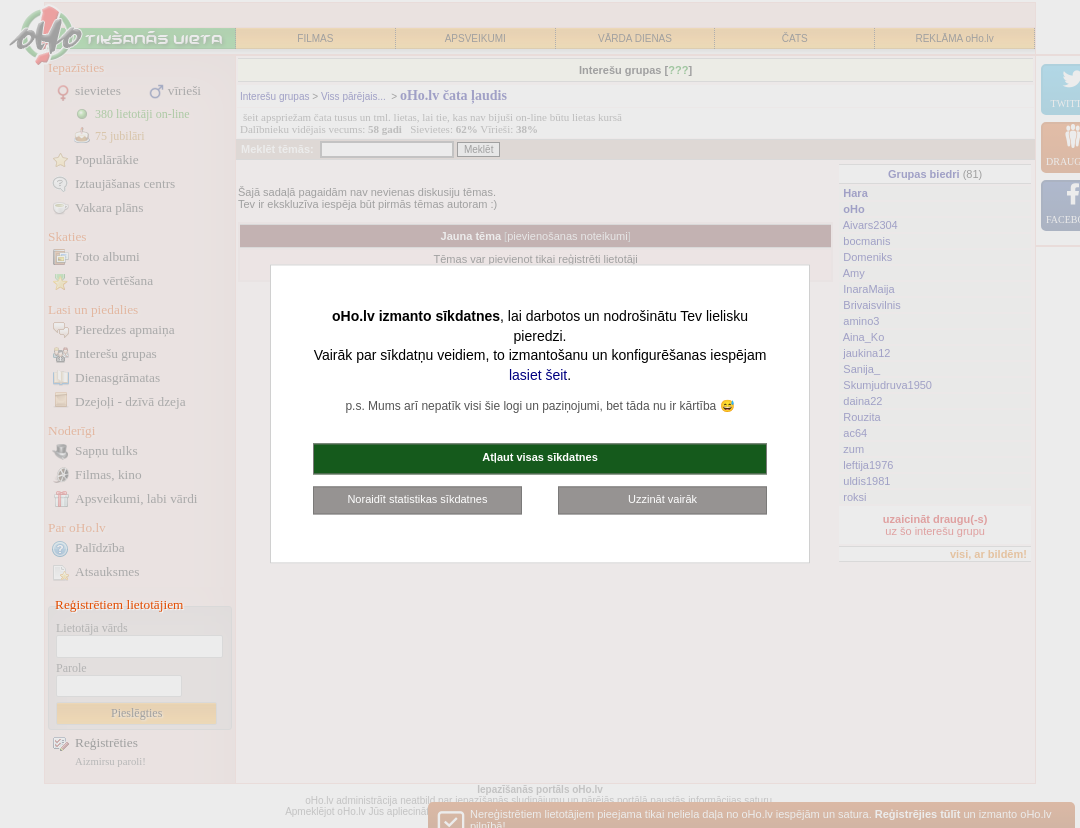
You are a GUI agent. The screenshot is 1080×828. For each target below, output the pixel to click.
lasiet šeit (538, 375)
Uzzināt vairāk (662, 499)
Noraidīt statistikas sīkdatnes (417, 499)
